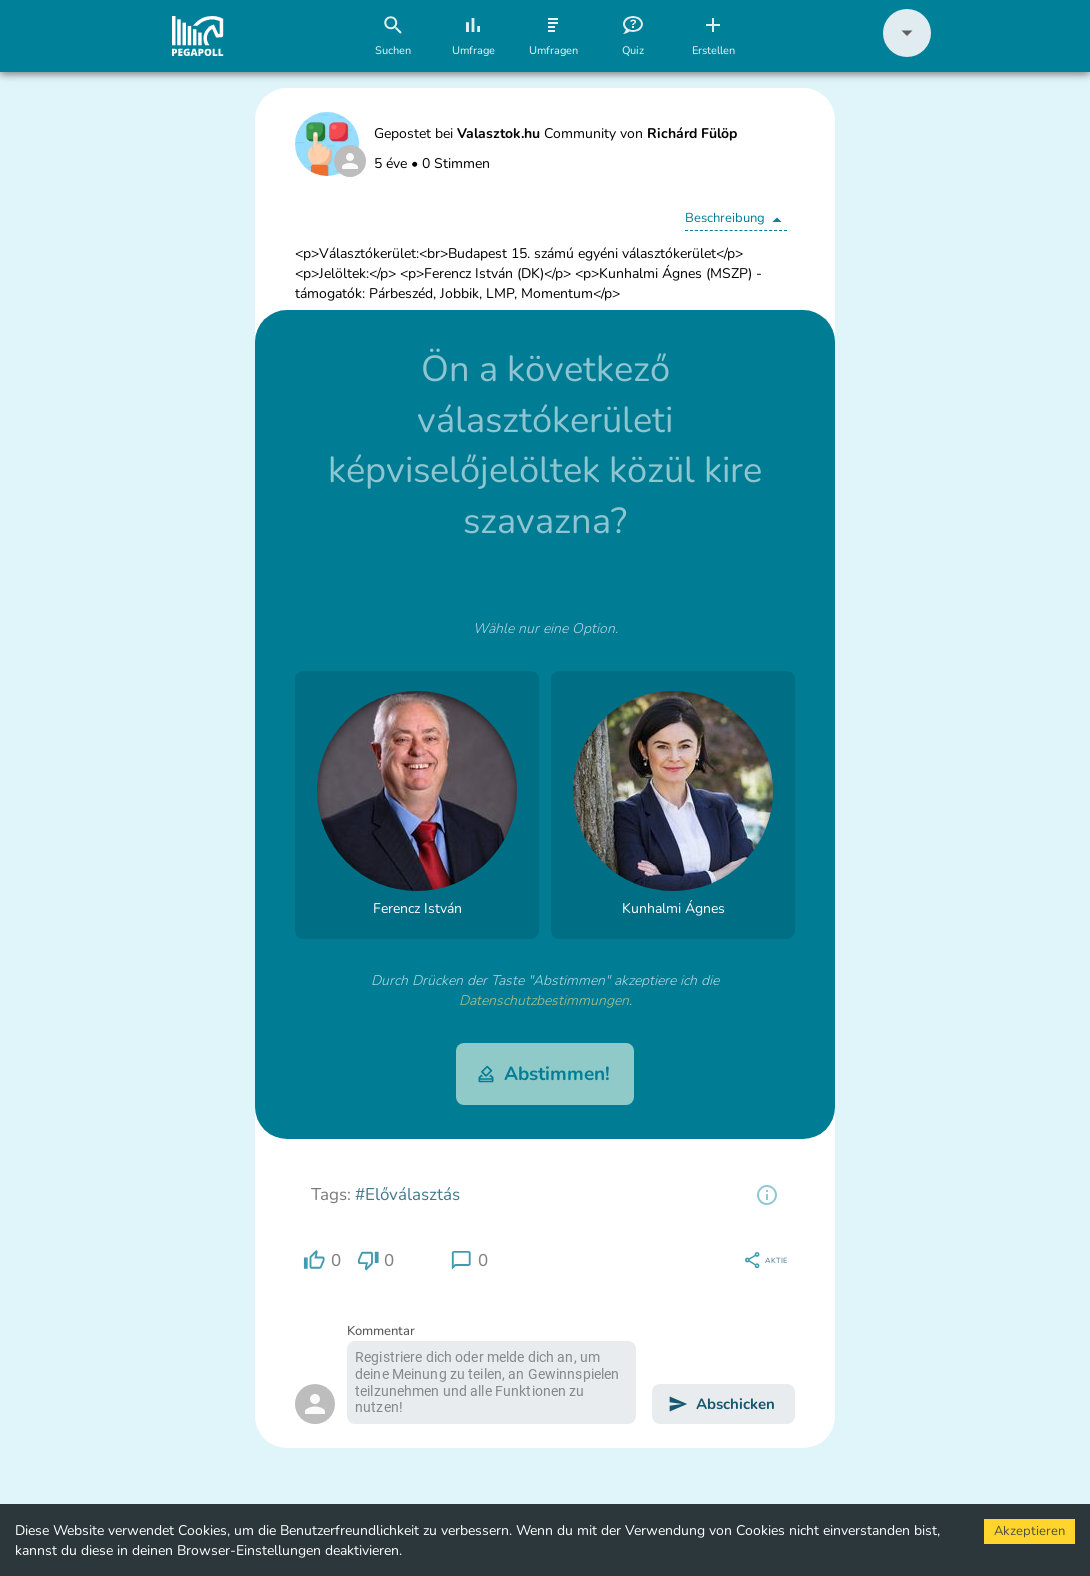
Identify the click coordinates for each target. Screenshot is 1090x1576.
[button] (907, 52)
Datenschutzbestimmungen (544, 1000)
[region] (767, 1195)
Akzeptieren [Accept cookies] (1029, 1531)
